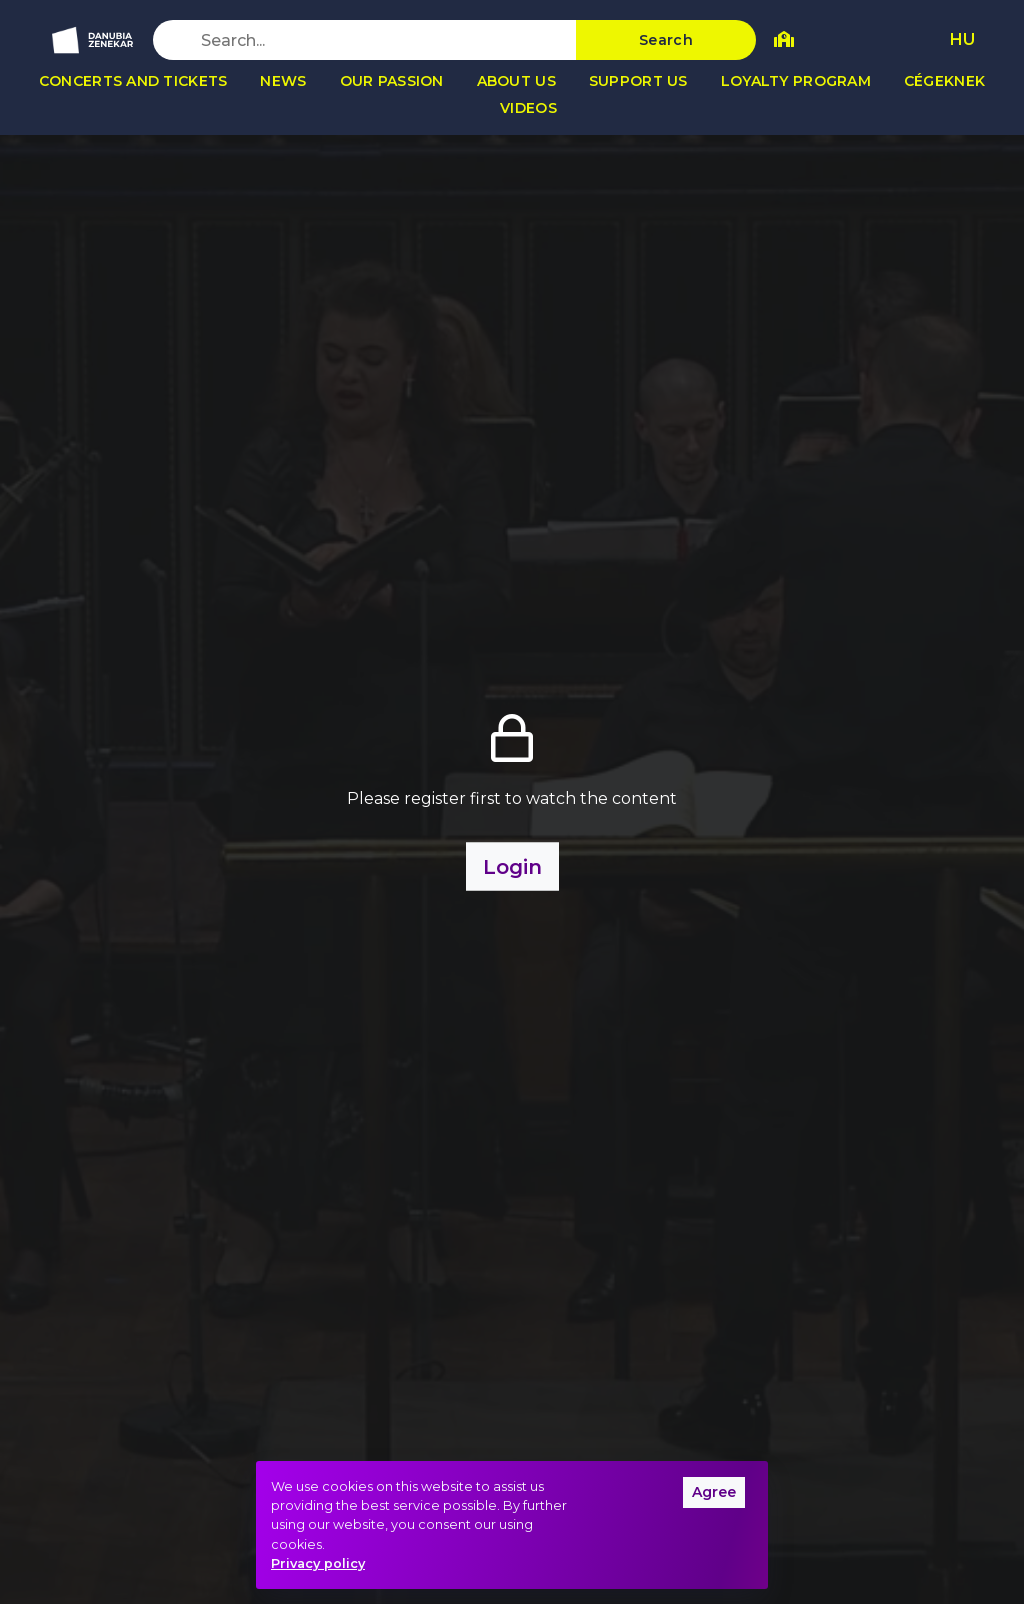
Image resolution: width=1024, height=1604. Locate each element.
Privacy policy (318, 1563)
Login (512, 867)
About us (516, 81)
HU (962, 39)
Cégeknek (944, 81)
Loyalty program (796, 81)
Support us (638, 81)
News (283, 81)
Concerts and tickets (133, 81)
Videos (528, 108)
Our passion (392, 81)
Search (666, 40)
